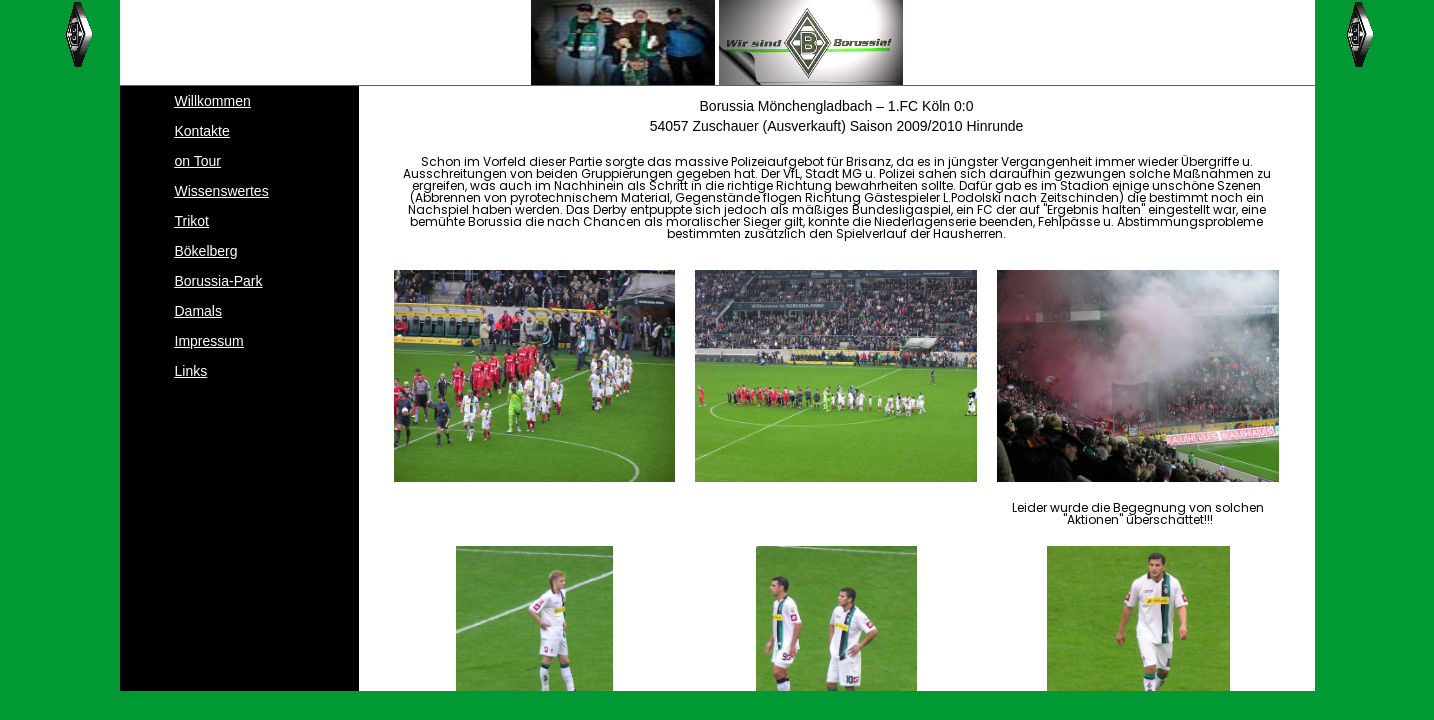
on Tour (198, 161)
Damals (198, 311)
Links (191, 371)
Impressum (209, 341)
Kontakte (202, 131)
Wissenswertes (222, 191)
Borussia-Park (219, 281)
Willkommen (213, 101)
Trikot (192, 221)
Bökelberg (206, 251)
